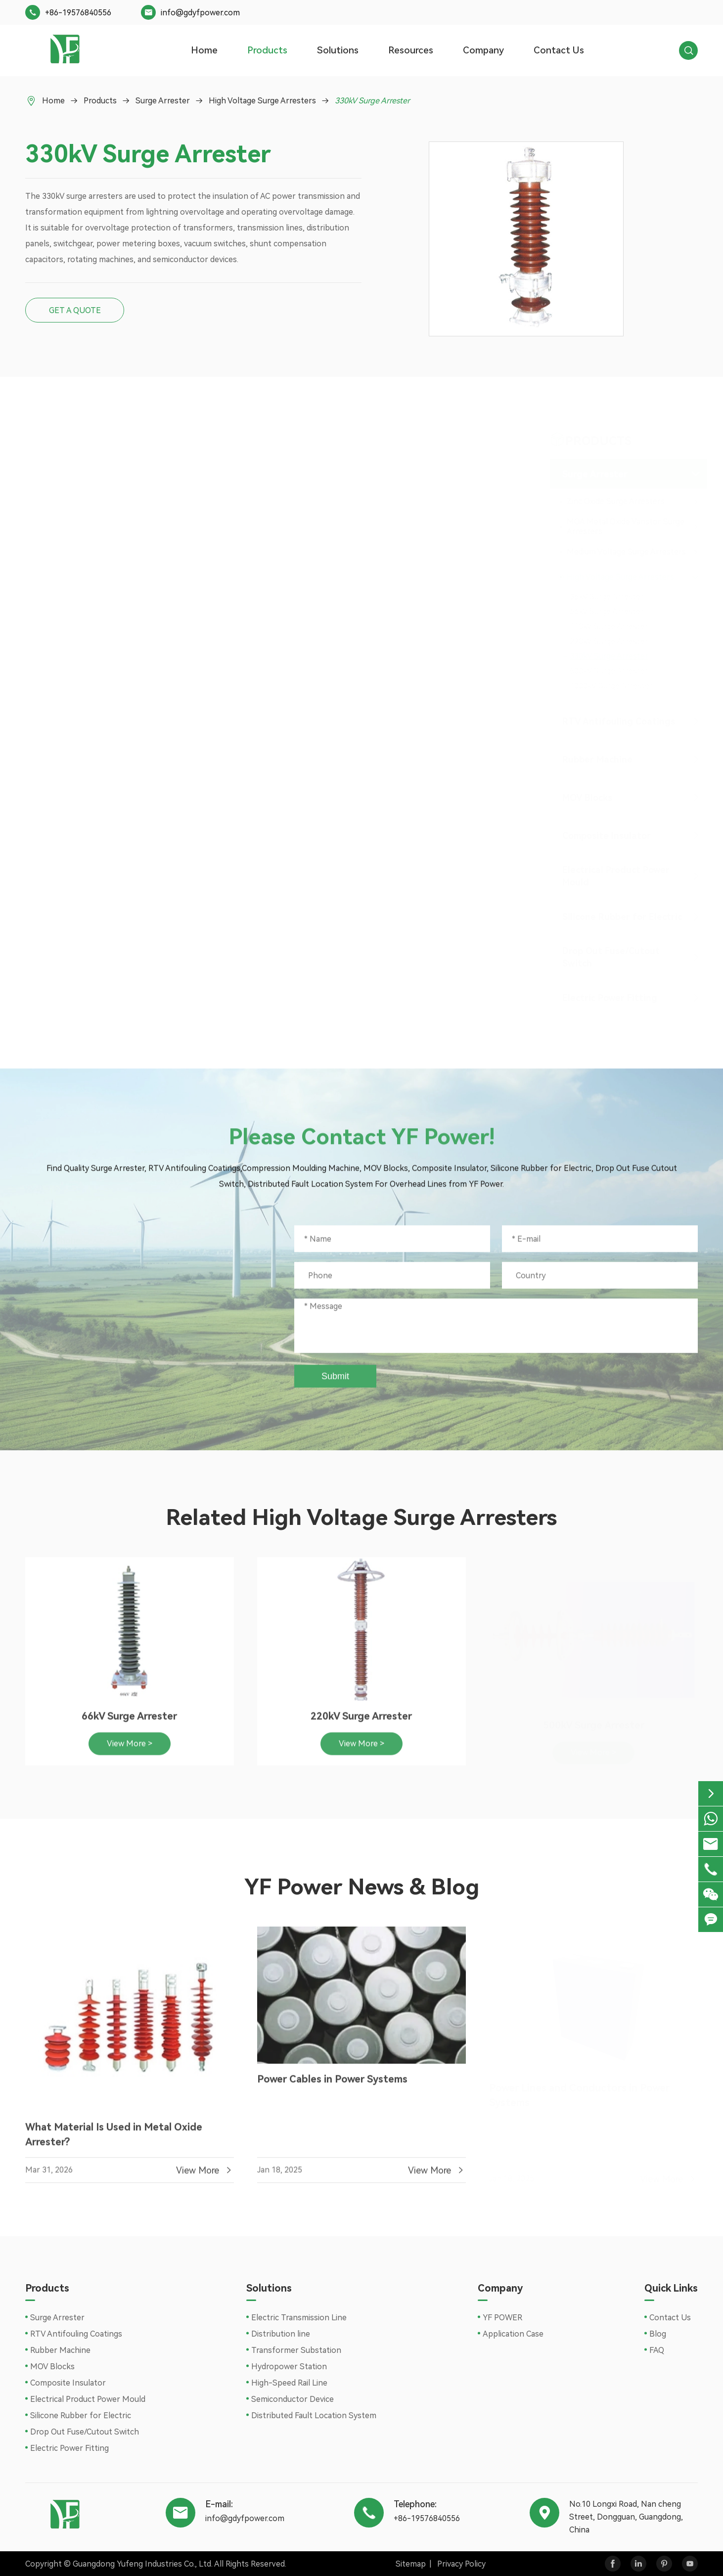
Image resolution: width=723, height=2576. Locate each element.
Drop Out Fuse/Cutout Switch (609, 957)
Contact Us (559, 50)
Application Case (513, 2334)
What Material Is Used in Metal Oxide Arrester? (113, 2141)
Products (267, 50)
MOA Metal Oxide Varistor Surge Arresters (623, 526)
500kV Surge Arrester (607, 671)
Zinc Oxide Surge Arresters (614, 501)
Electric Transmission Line (299, 2317)
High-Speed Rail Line (289, 2383)
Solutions (338, 50)
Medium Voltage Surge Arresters (624, 551)
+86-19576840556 (78, 12)
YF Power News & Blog (361, 1887)
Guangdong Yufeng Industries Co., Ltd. (143, 2564)
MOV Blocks (585, 797)
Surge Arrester (163, 100)
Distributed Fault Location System (313, 2415)
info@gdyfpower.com (200, 12)
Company (483, 50)
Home (204, 50)
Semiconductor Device (292, 2399)
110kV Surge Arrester (607, 626)
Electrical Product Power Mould (614, 876)
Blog (657, 2334)
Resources (410, 50)
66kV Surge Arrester (605, 611)
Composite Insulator (604, 835)
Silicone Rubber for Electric (620, 917)
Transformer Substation (296, 2350)
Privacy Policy (461, 2564)
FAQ (656, 2350)
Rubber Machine (595, 759)
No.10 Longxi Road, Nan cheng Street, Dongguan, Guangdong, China (147, 1364)
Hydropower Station (289, 2366)
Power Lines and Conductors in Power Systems (579, 2093)
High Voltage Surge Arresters (262, 100)
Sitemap (411, 2564)
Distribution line (280, 2334)
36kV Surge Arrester (605, 596)
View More (205, 2176)
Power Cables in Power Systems (332, 2086)
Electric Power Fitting (607, 998)
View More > (129, 1750)
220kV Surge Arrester (607, 641)
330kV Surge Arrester (372, 100)
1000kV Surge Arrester (609, 685)
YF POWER (502, 2317)
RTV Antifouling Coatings (616, 721)
